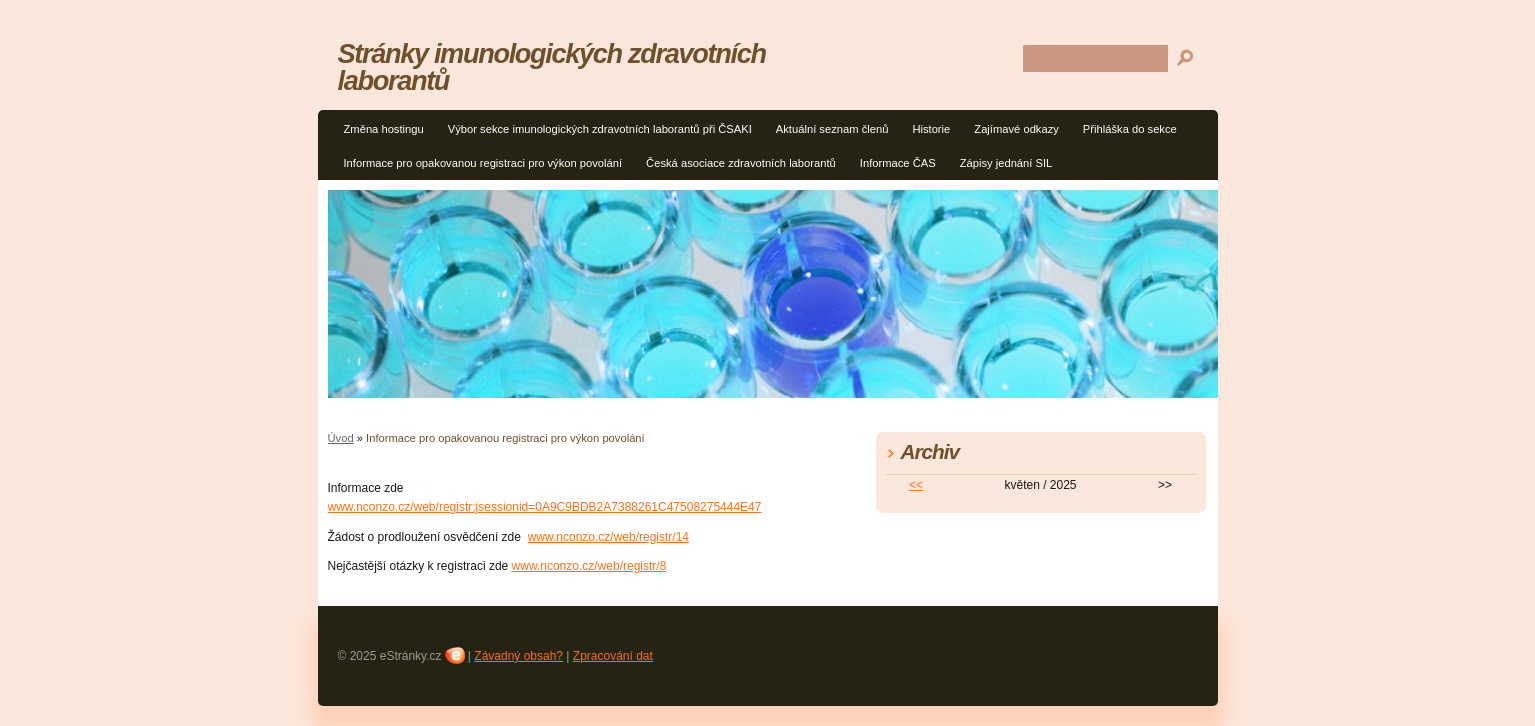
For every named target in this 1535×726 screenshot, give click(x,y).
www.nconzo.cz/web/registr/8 (589, 566)
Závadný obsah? (518, 656)
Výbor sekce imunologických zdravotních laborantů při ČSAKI (600, 129)
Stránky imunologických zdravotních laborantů (552, 67)
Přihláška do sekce (1130, 129)
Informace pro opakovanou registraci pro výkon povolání (483, 163)
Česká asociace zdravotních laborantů (741, 163)
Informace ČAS (898, 163)
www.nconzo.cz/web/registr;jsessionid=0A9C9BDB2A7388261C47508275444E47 (545, 507)
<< (916, 485)
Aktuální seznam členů (832, 129)
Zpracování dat (613, 656)
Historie (931, 129)
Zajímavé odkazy (1016, 129)
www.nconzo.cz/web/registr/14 (608, 537)
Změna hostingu (384, 129)
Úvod (341, 438)
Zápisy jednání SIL (1006, 163)
